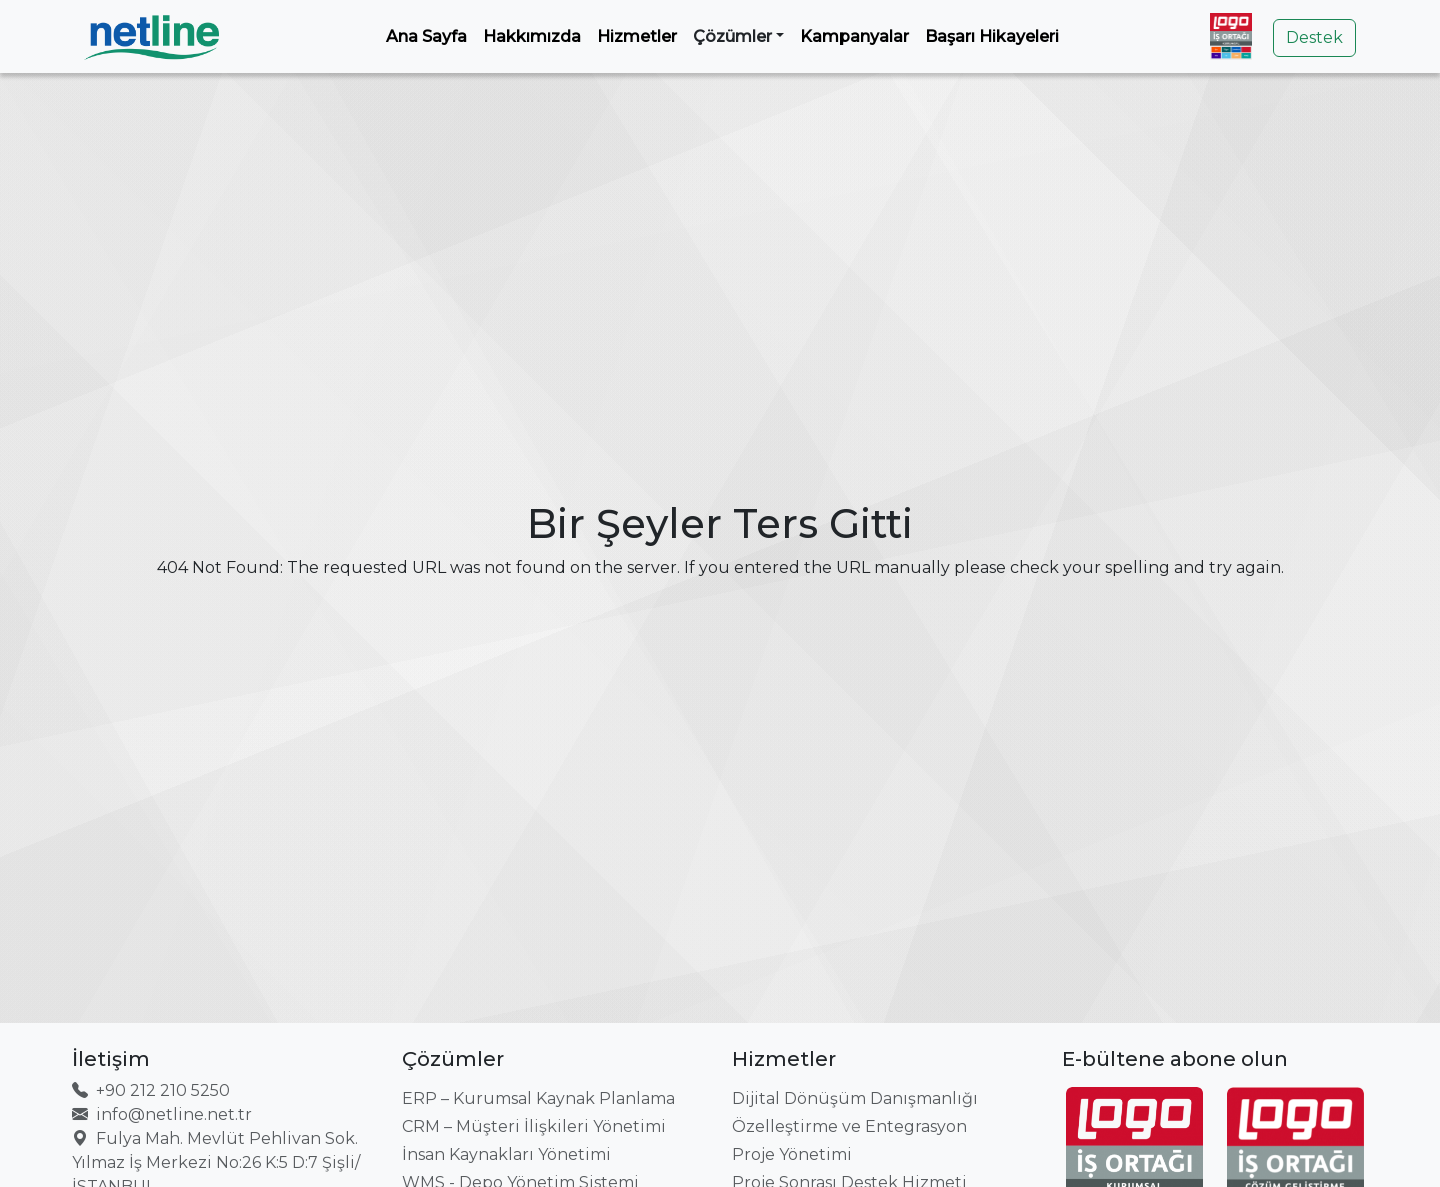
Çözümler (732, 36)
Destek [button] (1314, 37)
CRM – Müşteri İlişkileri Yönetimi (534, 1126)
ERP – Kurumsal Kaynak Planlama (538, 1098)
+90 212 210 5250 (151, 1090)
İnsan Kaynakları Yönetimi (506, 1154)
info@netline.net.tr (162, 1114)
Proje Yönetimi (792, 1154)
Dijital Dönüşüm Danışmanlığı (855, 1098)
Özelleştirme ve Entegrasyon (849, 1126)
